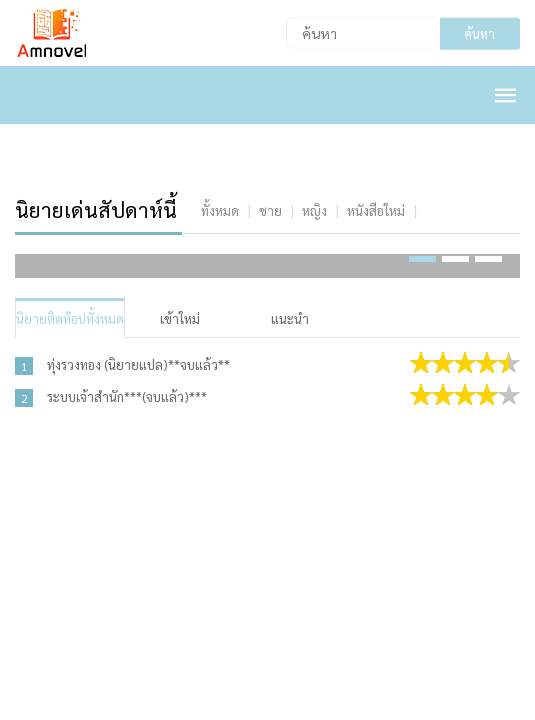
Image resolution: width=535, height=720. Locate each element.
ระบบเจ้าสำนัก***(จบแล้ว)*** (127, 396)
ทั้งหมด (220, 210)
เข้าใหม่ (180, 318)
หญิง (314, 210)
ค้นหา (479, 33)
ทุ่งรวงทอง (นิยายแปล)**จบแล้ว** (138, 364)
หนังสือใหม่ (376, 210)
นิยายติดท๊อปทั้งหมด (70, 318)
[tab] (220, 210)
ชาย (270, 210)
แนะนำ (290, 318)
